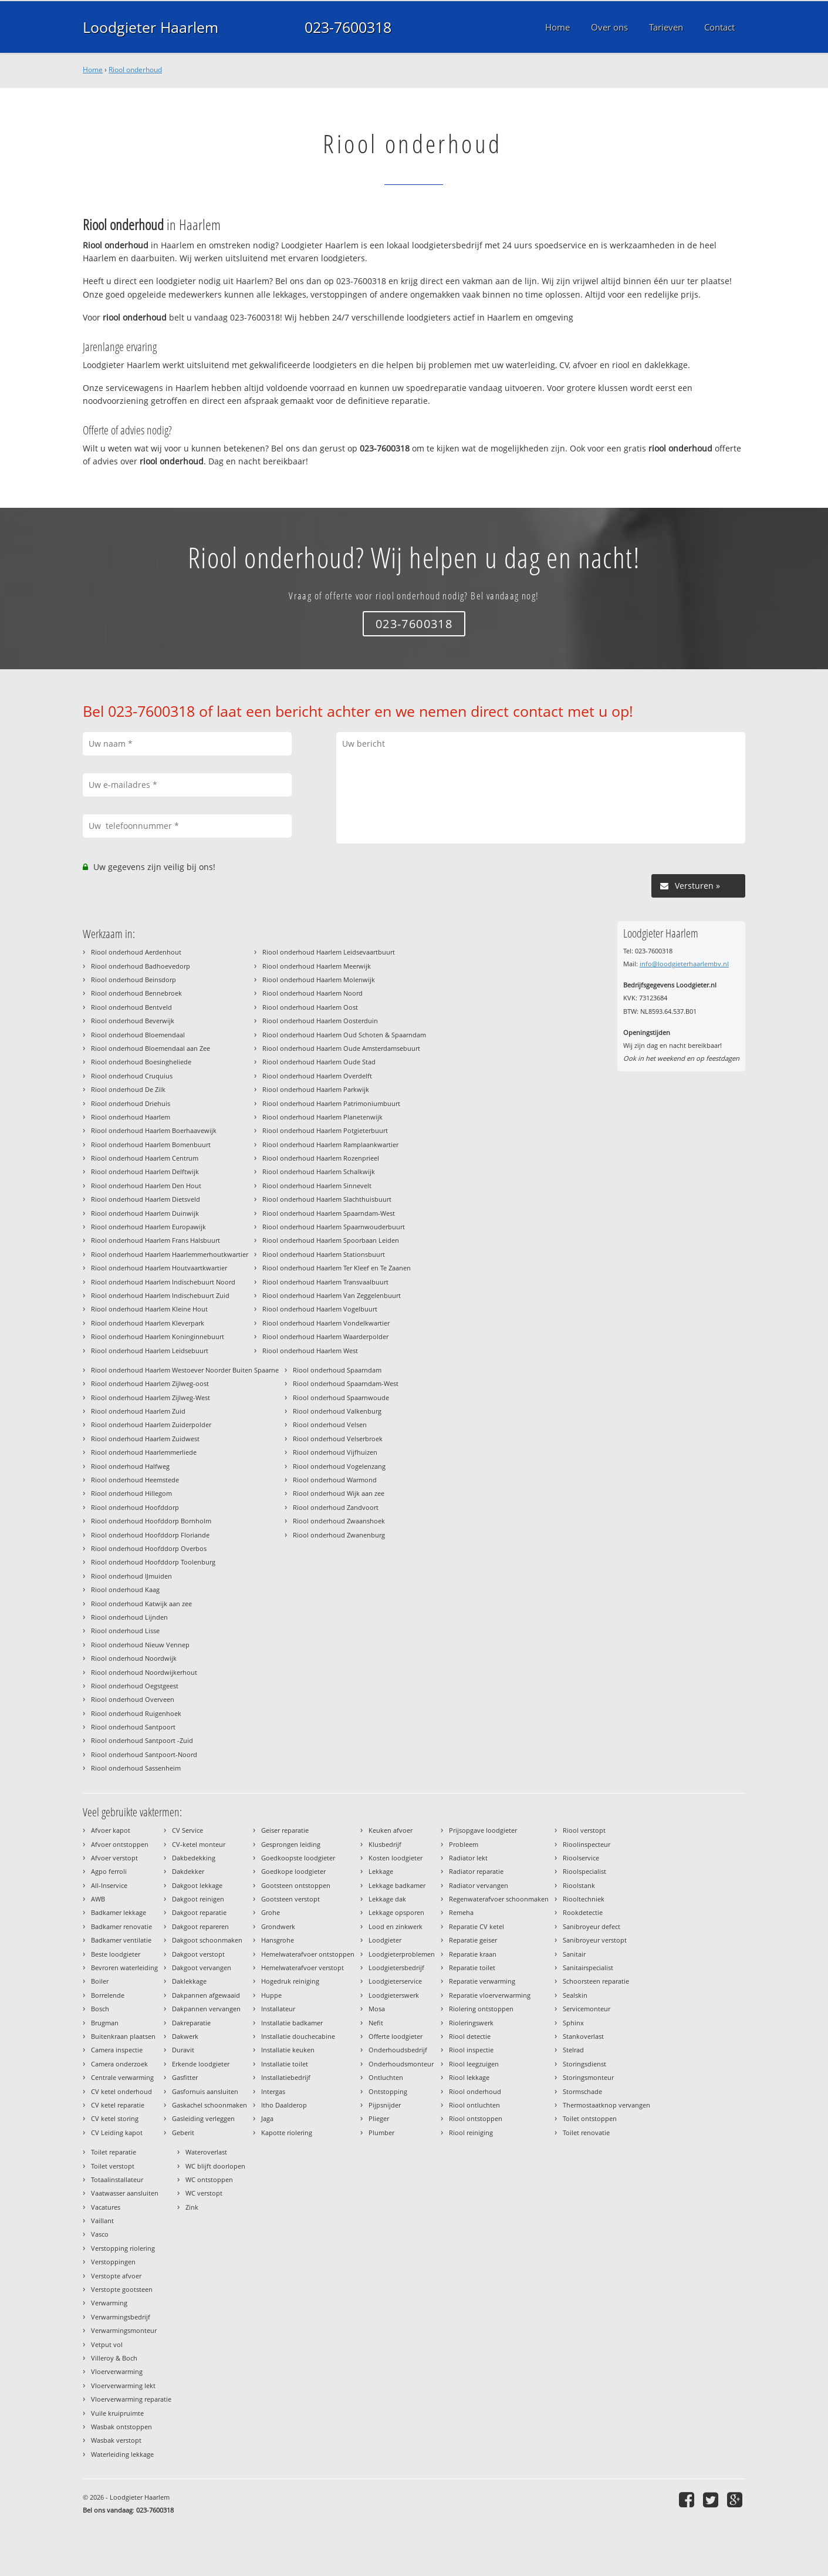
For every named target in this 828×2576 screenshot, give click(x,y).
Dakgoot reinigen (198, 1898)
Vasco (100, 2234)
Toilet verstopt (112, 2166)
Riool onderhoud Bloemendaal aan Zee (150, 1048)
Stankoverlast (583, 2036)
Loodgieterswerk (394, 1995)
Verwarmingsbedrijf (120, 2316)
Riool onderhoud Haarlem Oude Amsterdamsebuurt (341, 1048)
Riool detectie (470, 2036)
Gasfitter (185, 2077)
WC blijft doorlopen (215, 2166)
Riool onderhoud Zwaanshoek (339, 1520)
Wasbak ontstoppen (121, 2426)
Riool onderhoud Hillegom (131, 1493)
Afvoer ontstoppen (119, 1844)
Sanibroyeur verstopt (595, 1940)
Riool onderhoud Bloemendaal (138, 1034)
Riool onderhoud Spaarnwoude (341, 1397)
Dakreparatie (191, 2022)
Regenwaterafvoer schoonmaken (499, 1898)
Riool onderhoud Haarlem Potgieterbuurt (325, 1130)
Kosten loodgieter (396, 1857)
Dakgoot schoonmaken (207, 1940)
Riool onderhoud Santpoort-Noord (144, 1754)
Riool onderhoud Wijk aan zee (338, 1493)
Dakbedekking (193, 1857)
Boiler (100, 1981)
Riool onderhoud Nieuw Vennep (140, 1644)
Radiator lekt (468, 1857)
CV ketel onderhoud (121, 2091)
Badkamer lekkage (118, 1912)
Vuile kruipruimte (117, 2413)
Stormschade (582, 2091)
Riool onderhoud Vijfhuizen (335, 1452)
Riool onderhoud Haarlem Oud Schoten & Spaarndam (344, 1034)
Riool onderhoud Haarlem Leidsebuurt (149, 1350)
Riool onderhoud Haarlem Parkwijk (315, 1089)
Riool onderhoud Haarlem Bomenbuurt (151, 1144)
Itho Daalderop (284, 2104)
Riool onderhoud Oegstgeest (134, 1685)
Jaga (267, 2118)
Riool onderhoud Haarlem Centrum (144, 1158)
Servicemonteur (586, 2008)
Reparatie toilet (472, 1967)
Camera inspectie (117, 2049)
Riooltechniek (583, 1898)
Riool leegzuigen (474, 2063)
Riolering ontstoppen (481, 2008)
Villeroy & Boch (114, 2358)
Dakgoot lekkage (197, 1885)
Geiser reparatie (285, 1830)
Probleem (463, 1844)
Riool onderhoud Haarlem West (310, 1350)
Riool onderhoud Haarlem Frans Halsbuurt (155, 1240)
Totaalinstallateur (117, 2179)
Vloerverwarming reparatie (131, 2399)
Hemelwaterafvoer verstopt (302, 1967)
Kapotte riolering (286, 2132)
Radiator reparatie (476, 1871)
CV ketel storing (114, 2118)
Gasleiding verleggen (203, 2118)
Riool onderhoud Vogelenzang (339, 1466)
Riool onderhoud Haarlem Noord (312, 993)
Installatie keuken (288, 2049)
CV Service (187, 1830)
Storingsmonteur (588, 2077)
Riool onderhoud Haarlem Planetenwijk (322, 1116)
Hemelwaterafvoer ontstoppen (307, 1954)
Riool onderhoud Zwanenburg (339, 1534)
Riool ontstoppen (475, 2118)
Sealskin (575, 1995)
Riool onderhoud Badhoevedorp (140, 966)
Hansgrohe (277, 1940)
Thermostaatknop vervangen (606, 2104)
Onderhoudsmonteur (401, 2063)
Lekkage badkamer (397, 1885)
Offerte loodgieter (396, 2036)
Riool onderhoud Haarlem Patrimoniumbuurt (331, 1103)
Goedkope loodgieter (293, 1871)
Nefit (376, 2022)
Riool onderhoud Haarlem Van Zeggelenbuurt (331, 1295)
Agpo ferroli (109, 1871)
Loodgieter (385, 1940)
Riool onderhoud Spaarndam (337, 1369)
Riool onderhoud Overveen (132, 1699)
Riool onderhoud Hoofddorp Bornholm (151, 1520)
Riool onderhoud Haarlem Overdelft (317, 1075)
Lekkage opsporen (396, 1912)
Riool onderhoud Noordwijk (134, 1658)
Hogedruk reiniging (290, 1981)
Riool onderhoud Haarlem (130, 1116)
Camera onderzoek (119, 2063)
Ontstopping (388, 2091)
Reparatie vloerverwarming (489, 1995)
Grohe (270, 1912)
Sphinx (573, 2022)
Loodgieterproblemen (402, 1954)
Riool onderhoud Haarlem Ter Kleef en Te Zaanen (336, 1267)
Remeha (461, 1912)
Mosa (377, 2008)
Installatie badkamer (292, 2022)
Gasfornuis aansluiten (205, 2091)
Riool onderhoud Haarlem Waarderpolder (325, 1336)
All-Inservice (109, 1885)
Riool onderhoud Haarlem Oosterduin (320, 1020)
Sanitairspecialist (588, 1967)
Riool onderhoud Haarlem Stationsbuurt (323, 1254)
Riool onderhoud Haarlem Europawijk (148, 1226)
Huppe (271, 1995)
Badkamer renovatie (121, 1926)
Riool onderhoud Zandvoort (335, 1507)
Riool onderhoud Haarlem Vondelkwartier (326, 1323)
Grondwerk (278, 1926)
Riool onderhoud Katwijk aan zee (141, 1603)
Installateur (278, 2008)
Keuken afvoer (391, 1830)
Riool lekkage (469, 2077)
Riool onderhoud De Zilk (128, 1089)
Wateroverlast (206, 2151)
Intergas (273, 2091)
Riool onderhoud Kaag (125, 1589)
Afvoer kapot (110, 1830)
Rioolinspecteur (586, 1844)
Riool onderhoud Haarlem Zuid (138, 1411)
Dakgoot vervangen (201, 1967)
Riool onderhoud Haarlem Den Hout (146, 1185)
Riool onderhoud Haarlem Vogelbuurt (319, 1308)
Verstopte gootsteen (122, 2289)
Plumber (381, 2132)
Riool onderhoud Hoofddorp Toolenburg (153, 1561)
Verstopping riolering (123, 2248)
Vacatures (105, 2207)
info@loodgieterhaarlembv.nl (684, 963)
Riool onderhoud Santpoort (133, 1726)
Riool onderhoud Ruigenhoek (136, 1713)
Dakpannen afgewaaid (206, 1995)
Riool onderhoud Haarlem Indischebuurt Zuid (160, 1295)
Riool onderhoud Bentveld (131, 1007)
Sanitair (574, 1954)
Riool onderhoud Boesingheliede (141, 1061)
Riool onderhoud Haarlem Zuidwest (145, 1438)
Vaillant (102, 2220)
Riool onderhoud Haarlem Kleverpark (147, 1323)
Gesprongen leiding (290, 1844)
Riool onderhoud (135, 70)
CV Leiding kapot (117, 2132)
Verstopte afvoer (116, 2275)
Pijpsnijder (385, 2104)
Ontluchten (386, 2077)
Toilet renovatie (586, 2132)
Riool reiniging (471, 2132)
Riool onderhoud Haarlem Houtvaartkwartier (159, 1267)
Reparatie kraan (472, 1954)
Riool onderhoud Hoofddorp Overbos (149, 1548)
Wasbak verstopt (116, 2440)
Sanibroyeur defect (591, 1926)
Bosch (100, 2008)
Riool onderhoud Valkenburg (337, 1411)
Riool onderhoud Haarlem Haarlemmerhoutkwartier (169, 1254)
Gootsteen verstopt (290, 1898)
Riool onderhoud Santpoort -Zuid (142, 1740)
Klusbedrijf (385, 1844)
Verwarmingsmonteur (124, 2330)
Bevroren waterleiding (124, 1967)
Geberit (183, 2132)
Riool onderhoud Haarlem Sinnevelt (316, 1185)
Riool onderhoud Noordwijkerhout (144, 1672)
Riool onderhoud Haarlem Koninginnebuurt (157, 1336)
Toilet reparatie (113, 2151)
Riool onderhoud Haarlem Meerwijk (316, 966)
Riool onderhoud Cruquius (132, 1075)
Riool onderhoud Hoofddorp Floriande (150, 1534)
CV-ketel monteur (198, 1844)
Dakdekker (188, 1871)
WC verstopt (203, 2193)
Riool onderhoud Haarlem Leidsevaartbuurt (328, 952)
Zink (191, 2207)
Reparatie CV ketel (476, 1926)
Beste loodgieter (115, 1954)
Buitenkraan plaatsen (123, 2036)
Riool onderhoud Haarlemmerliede (144, 1452)
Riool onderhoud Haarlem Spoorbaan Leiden (330, 1240)
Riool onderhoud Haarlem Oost (310, 1007)
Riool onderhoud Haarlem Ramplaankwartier (330, 1144)
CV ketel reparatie (117, 2104)
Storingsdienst (584, 2063)
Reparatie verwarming (482, 1981)
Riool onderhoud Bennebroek (136, 993)
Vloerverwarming (117, 2371)
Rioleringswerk (471, 2022)
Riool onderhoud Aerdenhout (136, 952)
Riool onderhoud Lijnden (129, 1617)
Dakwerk (185, 2036)
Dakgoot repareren (200, 1926)
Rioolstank (579, 1885)
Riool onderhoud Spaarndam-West (345, 1383)
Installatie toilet (284, 2063)
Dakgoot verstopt (198, 1954)
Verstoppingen (113, 2261)
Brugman (105, 2022)
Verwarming (109, 2302)
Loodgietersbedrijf (396, 1967)
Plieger (379, 2118)
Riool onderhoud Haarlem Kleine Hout (149, 1308)
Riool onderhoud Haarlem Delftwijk (145, 1171)
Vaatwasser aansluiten (124, 2193)
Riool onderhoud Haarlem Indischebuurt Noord (163, 1281)
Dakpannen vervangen (206, 2008)
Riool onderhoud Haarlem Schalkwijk (318, 1171)
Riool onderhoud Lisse (125, 1630)
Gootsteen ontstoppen (295, 1885)
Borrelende (107, 1995)
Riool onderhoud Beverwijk (132, 1020)
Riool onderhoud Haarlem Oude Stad (319, 1061)
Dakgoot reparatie (199, 1912)
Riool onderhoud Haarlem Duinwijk (145, 1213)
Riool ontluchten (474, 2104)
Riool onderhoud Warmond (335, 1479)
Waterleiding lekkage (122, 2454)
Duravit (183, 2049)
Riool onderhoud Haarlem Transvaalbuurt (325, 1281)
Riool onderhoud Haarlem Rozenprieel (320, 1158)
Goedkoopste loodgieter (298, 1857)
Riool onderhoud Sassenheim (136, 1768)
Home (93, 70)
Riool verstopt (584, 1830)
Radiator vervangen (478, 1885)
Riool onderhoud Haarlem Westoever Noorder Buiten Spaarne (185, 1369)
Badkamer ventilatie (121, 1940)
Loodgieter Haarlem (150, 27)
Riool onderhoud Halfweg (130, 1466)
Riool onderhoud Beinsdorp (133, 979)
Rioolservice (581, 1857)
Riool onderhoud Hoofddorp (135, 1507)
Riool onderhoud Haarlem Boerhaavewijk (154, 1130)
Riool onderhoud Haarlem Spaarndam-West (328, 1213)
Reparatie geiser (473, 1940)
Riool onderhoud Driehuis (130, 1103)
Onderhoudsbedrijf (398, 2049)
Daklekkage (189, 1981)
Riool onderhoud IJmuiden (131, 1576)
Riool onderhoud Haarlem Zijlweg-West (150, 1397)
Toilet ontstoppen (590, 2118)
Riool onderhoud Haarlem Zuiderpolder (151, 1424)
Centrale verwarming (122, 2077)
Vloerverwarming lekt (123, 2385)
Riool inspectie (471, 2049)
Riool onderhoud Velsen (330, 1424)
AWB (98, 1898)
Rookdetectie (583, 1912)
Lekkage (381, 1871)
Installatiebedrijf (285, 2077)
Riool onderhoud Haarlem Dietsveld (145, 1199)
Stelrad (573, 2049)
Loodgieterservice (395, 1981)
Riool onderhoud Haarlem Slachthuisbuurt (326, 1199)
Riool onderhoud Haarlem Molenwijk (318, 979)
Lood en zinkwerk (396, 1926)
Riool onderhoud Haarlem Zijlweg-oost (150, 1383)
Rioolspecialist (584, 1871)
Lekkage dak (387, 1898)
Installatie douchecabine (298, 2036)
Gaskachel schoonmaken (209, 2104)
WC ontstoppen (209, 2179)
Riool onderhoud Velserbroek (338, 1438)
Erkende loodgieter (200, 2063)
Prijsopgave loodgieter (483, 1830)
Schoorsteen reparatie (596, 1981)
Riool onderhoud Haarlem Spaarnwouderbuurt (333, 1226)
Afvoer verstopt (114, 1857)
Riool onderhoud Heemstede (135, 1479)
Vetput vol (107, 2344)
